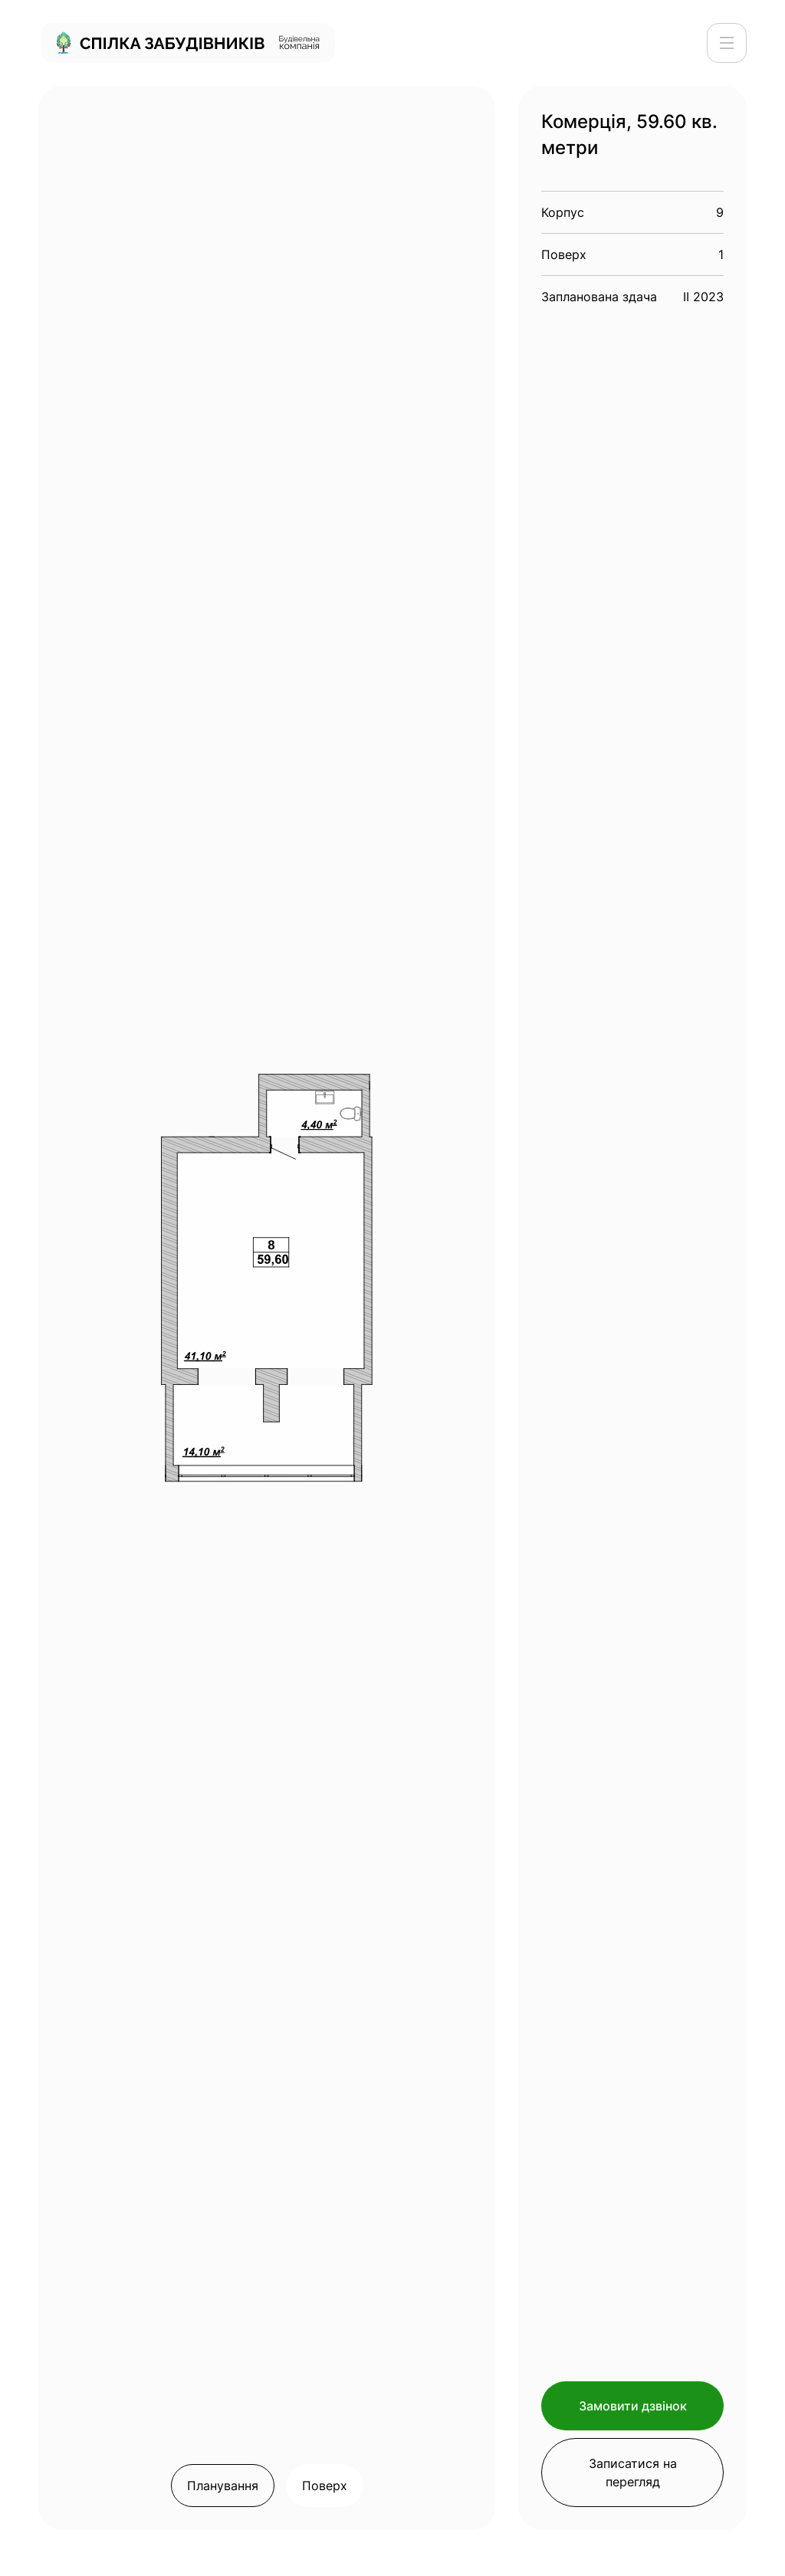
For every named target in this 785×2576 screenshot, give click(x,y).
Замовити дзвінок (633, 2406)
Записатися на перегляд (633, 2472)
